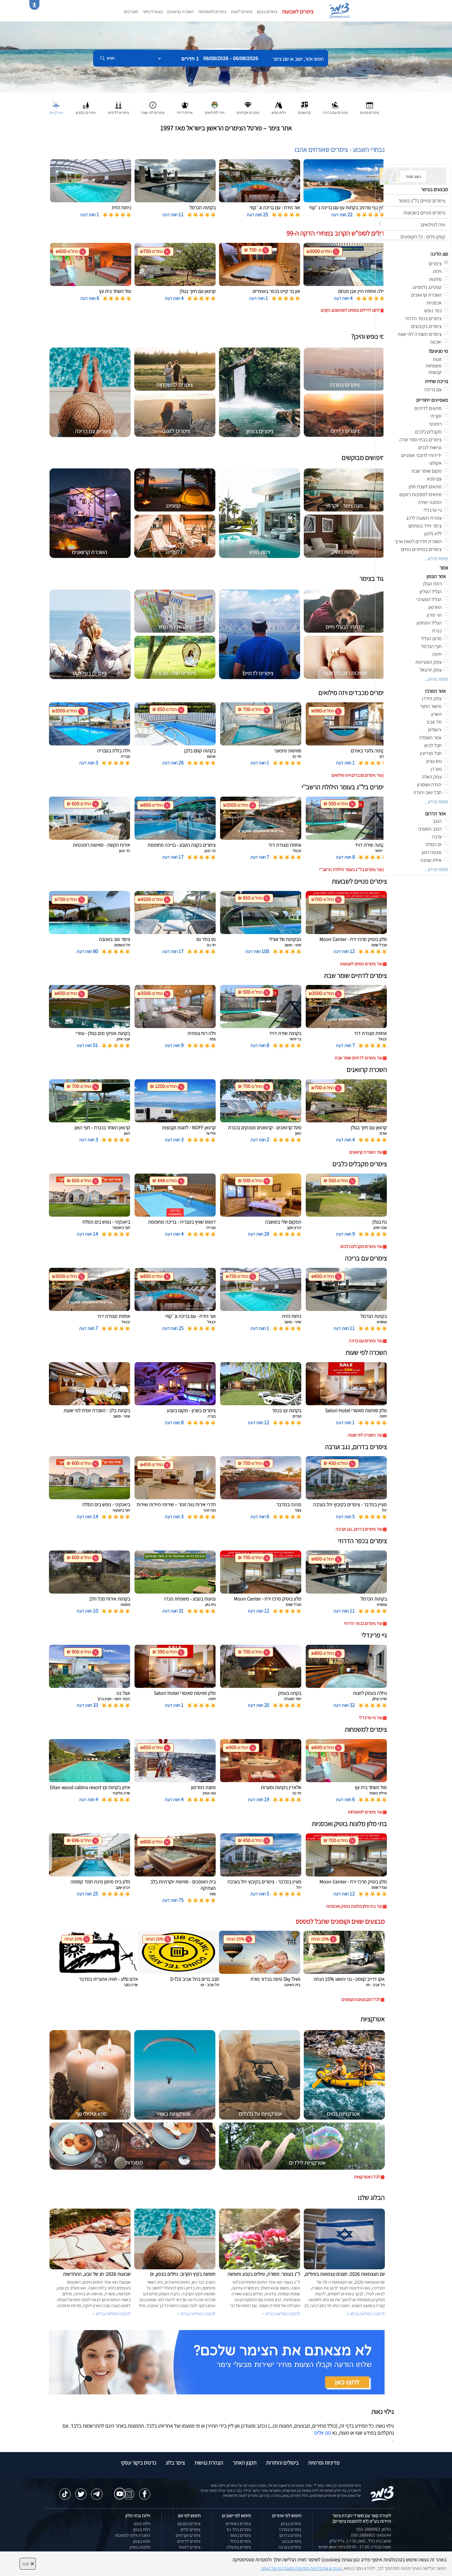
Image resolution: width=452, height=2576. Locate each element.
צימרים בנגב (291, 2541)
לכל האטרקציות (367, 2177)
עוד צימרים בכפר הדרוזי (363, 1623)
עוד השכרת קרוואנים (365, 1152)
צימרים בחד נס (239, 2529)
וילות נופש (142, 2523)
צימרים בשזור (240, 2535)
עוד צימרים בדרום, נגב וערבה (359, 1529)
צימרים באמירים (238, 2523)
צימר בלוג (175, 2462)
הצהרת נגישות (208, 2462)
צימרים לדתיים (189, 2541)
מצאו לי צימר (152, 12)
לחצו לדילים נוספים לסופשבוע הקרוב (350, 310)
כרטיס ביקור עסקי (138, 2462)
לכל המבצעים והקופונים (361, 1999)
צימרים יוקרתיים (188, 2535)
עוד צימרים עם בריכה (365, 1341)
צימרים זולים (191, 2529)
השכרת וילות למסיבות (132, 2535)
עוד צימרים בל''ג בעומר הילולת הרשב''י (350, 869)
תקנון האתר (244, 2462)
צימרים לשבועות (298, 11)
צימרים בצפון (267, 12)
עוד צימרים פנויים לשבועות (361, 964)
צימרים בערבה (289, 2547)
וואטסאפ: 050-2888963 (371, 2535)
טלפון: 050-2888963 (373, 2529)
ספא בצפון (141, 2541)
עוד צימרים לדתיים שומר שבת (358, 1058)
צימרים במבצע (189, 2523)
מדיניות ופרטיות (324, 2462)
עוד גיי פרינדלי (370, 1718)
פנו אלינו (322, 2432)
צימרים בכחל (240, 2541)
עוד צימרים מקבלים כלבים (361, 1246)
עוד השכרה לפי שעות (365, 1435)
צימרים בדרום (290, 2535)
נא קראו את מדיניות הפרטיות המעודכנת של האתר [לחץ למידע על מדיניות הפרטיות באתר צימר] (301, 2568)
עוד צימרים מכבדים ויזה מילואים (356, 775)
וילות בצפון (141, 2529)
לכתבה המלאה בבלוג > (112, 2314)
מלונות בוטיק (140, 2547)
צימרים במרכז (290, 2529)
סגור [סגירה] (28, 2563)
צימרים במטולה (238, 2547)
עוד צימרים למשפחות (365, 1812)
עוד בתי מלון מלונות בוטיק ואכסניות (354, 1906)
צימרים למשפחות (212, 12)
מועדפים (131, 12)
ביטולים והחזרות (282, 2462)
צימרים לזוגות (242, 12)
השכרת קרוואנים (180, 12)
